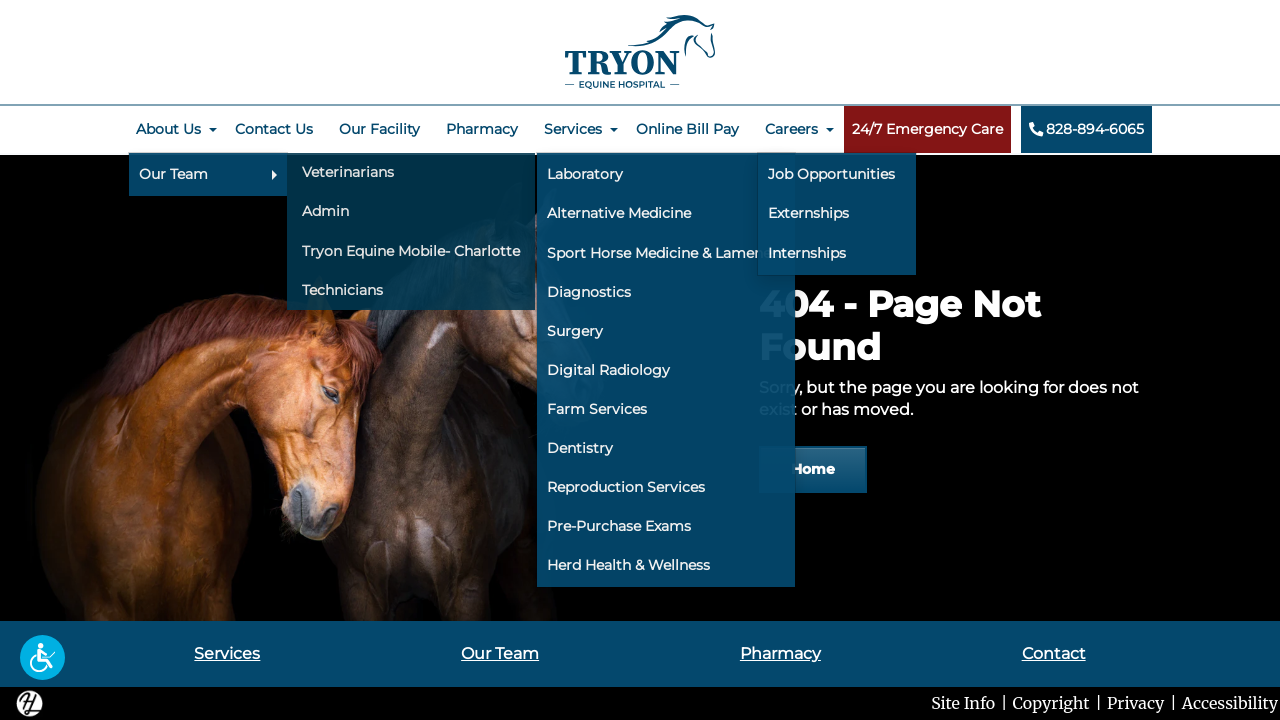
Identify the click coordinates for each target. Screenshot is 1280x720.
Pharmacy (482, 129)
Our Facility (379, 129)
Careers (791, 129)
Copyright (1051, 703)
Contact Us (274, 129)
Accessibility (1230, 703)
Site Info (963, 703)
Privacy (1135, 703)
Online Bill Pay (687, 129)
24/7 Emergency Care (927, 129)
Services (573, 129)
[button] (42, 657)
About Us (168, 129)
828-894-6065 (1086, 129)
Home (813, 469)
